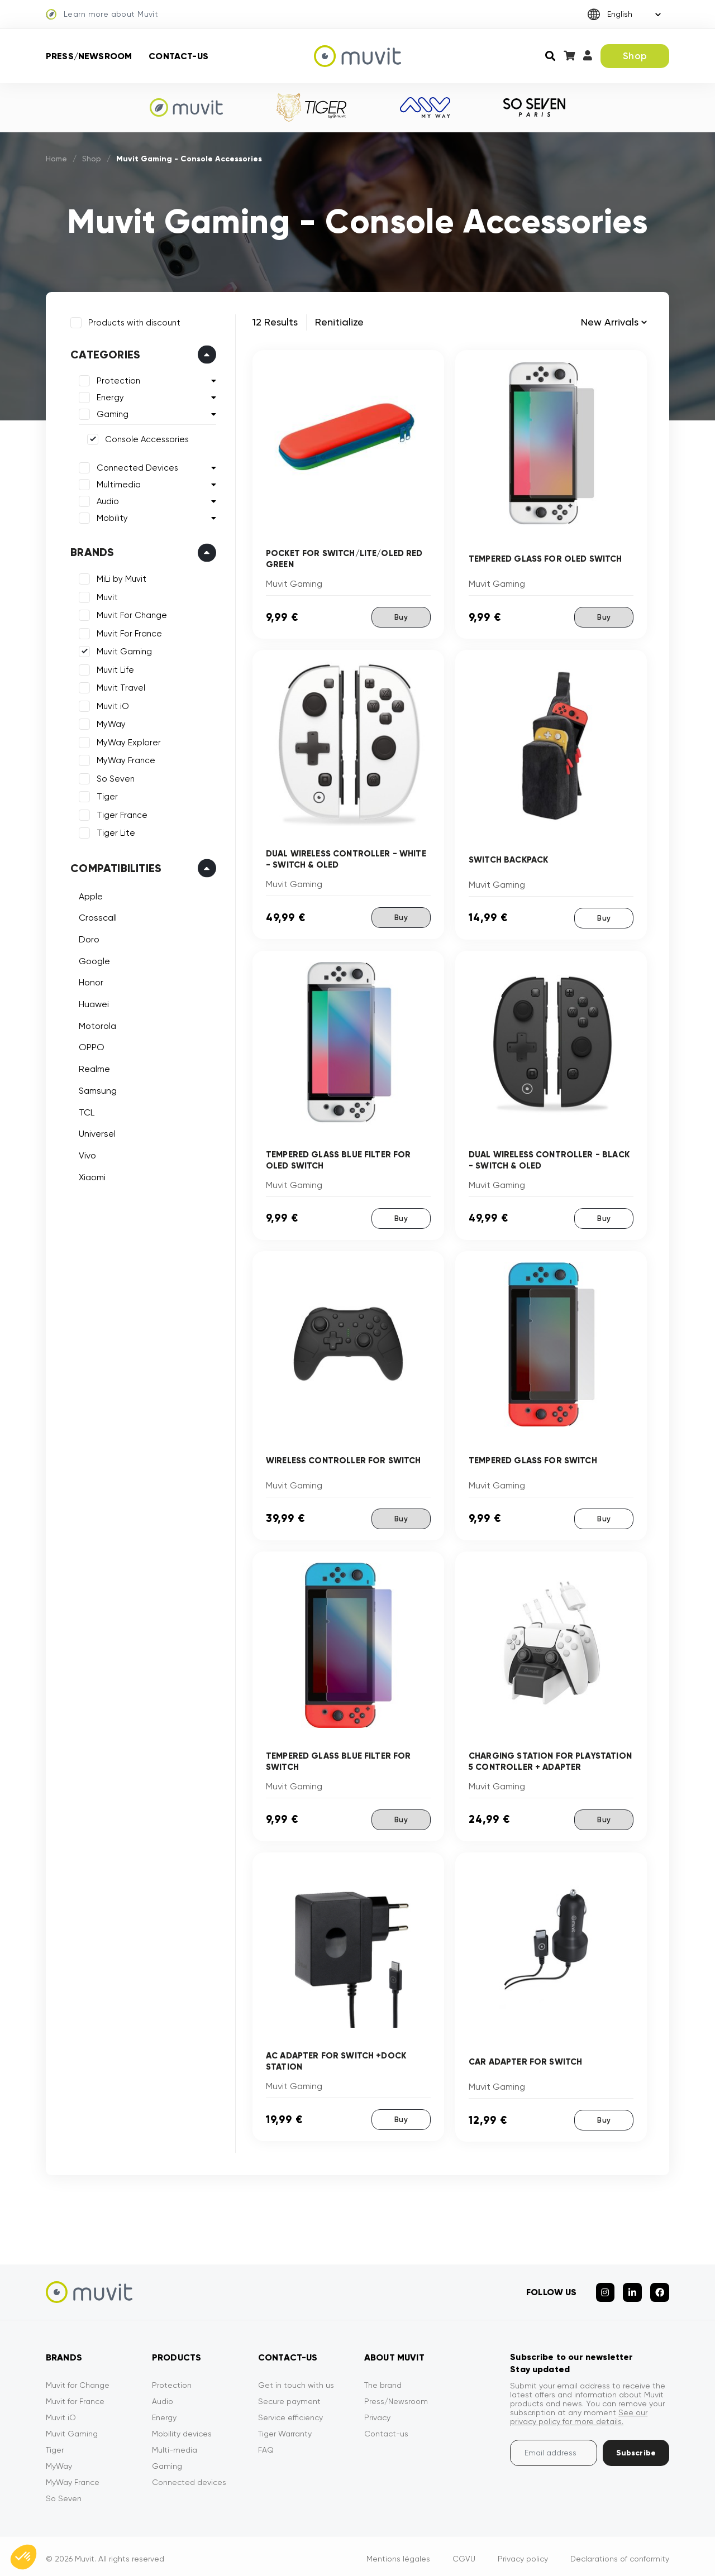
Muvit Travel (118, 686)
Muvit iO (110, 704)
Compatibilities (113, 866)
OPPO (89, 1045)
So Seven (113, 777)
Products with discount (132, 320)
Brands (90, 550)
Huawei (92, 1002)
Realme (92, 1066)
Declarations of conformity (619, 2553)
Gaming (110, 412)
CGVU (463, 2553)
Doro (87, 937)
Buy (400, 616)
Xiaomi (90, 1174)
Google (92, 959)
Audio (105, 499)
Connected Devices (135, 466)
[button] (23, 2557)
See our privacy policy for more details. (578, 2411)
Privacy (377, 2411)
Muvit (105, 595)
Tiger (105, 794)
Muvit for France (75, 2395)
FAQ (266, 2444)
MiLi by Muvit (119, 577)
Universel (95, 1131)
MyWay (108, 722)
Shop (635, 55)
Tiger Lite (113, 831)
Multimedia (116, 482)
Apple (89, 894)
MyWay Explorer (126, 740)
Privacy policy (523, 2553)
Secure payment (289, 2395)
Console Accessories (145, 437)
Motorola (95, 1023)
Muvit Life (113, 668)
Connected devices (189, 2476)
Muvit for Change (77, 2379)
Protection (116, 379)
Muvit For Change (129, 613)
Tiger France (119, 813)
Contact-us (178, 56)
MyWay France (123, 758)
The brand (383, 2379)
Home (57, 158)
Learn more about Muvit (102, 14)
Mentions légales (398, 2553)
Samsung (96, 1088)
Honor (89, 980)
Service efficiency (290, 2411)
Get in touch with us (296, 2379)
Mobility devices (182, 2428)
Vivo (85, 1153)
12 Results (275, 322)
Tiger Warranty (285, 2428)
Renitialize (339, 322)
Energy (108, 395)
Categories (103, 352)
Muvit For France (127, 631)
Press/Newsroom (89, 56)
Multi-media (174, 2444)
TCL (84, 1109)
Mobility (110, 516)
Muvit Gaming (122, 649)
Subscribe (636, 2447)
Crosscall (96, 915)
